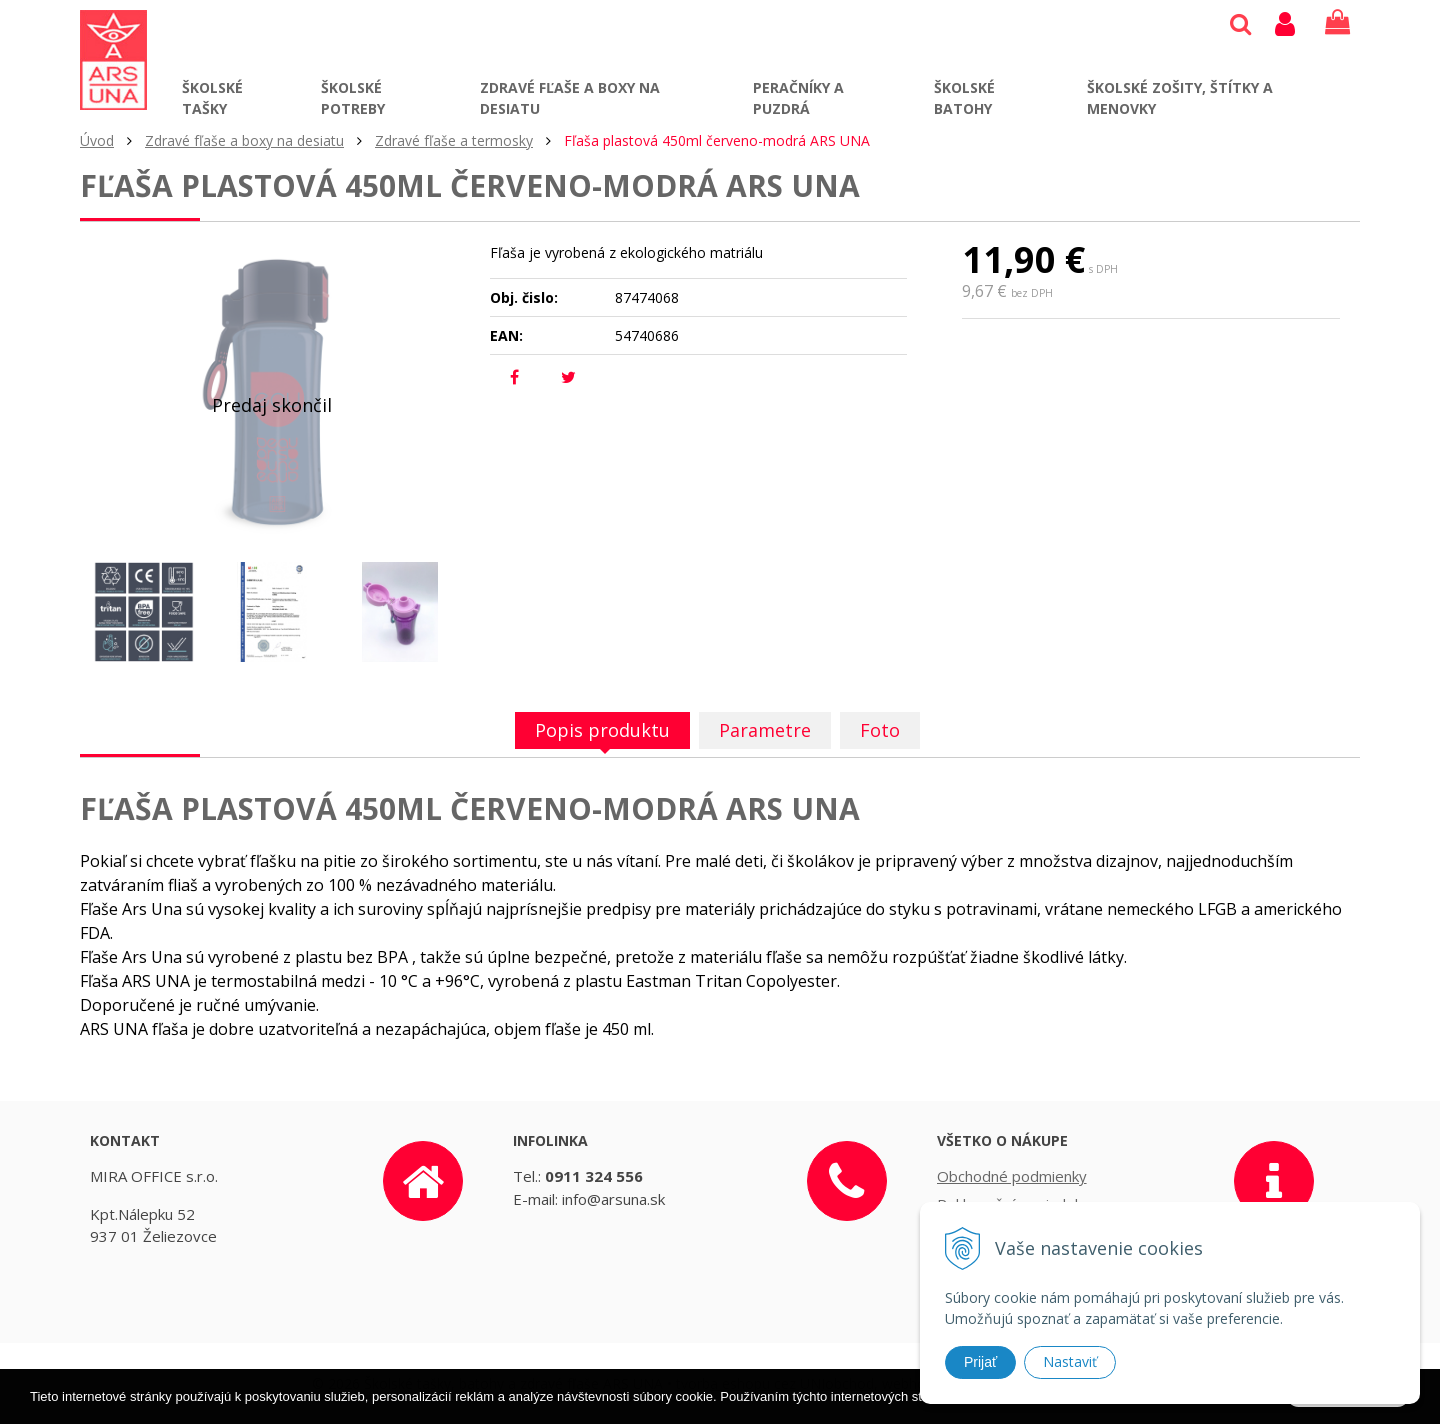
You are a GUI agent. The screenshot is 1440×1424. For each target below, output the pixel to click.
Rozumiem (1348, 1410)
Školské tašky (212, 98)
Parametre (765, 730)
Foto (880, 730)
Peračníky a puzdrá (798, 98)
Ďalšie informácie (1106, 1411)
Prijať (980, 1362)
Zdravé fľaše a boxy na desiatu (570, 98)
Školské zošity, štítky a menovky (1180, 98)
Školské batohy (964, 98)
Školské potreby (353, 98)
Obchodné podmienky (1012, 1176)
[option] (144, 612)
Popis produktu (602, 730)
